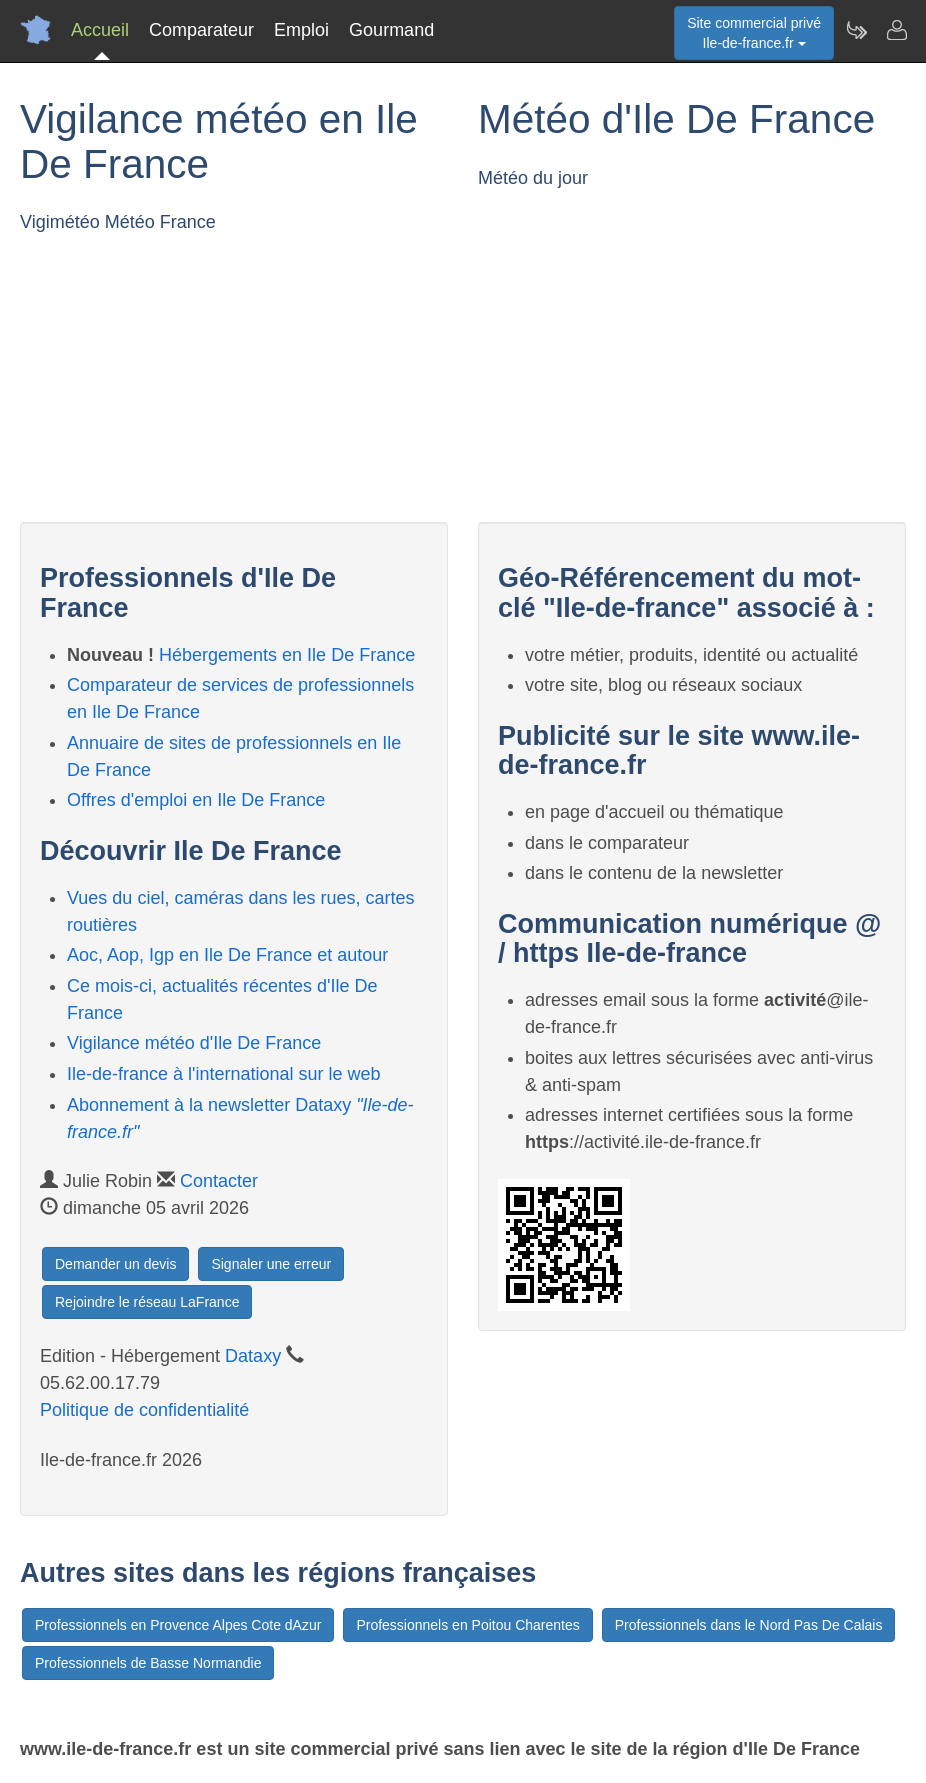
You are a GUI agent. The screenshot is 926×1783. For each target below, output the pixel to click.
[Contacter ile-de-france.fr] (896, 30)
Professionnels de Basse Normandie (148, 1663)
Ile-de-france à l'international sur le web (224, 1074)
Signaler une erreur (271, 1264)
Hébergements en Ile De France (287, 655)
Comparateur (201, 30)
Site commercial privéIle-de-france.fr (754, 33)
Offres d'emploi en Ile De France (196, 800)
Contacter (219, 1181)
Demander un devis (115, 1264)
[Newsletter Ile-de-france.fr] (856, 30)
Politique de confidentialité (144, 1410)
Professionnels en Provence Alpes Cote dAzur (178, 1625)
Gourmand (391, 30)
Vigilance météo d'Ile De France (194, 1043)
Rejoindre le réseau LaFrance (147, 1302)
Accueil (100, 30)
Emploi (301, 30)
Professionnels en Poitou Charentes (467, 1625)
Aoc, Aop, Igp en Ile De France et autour (227, 955)
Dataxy (253, 1356)
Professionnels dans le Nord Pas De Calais (749, 1625)
